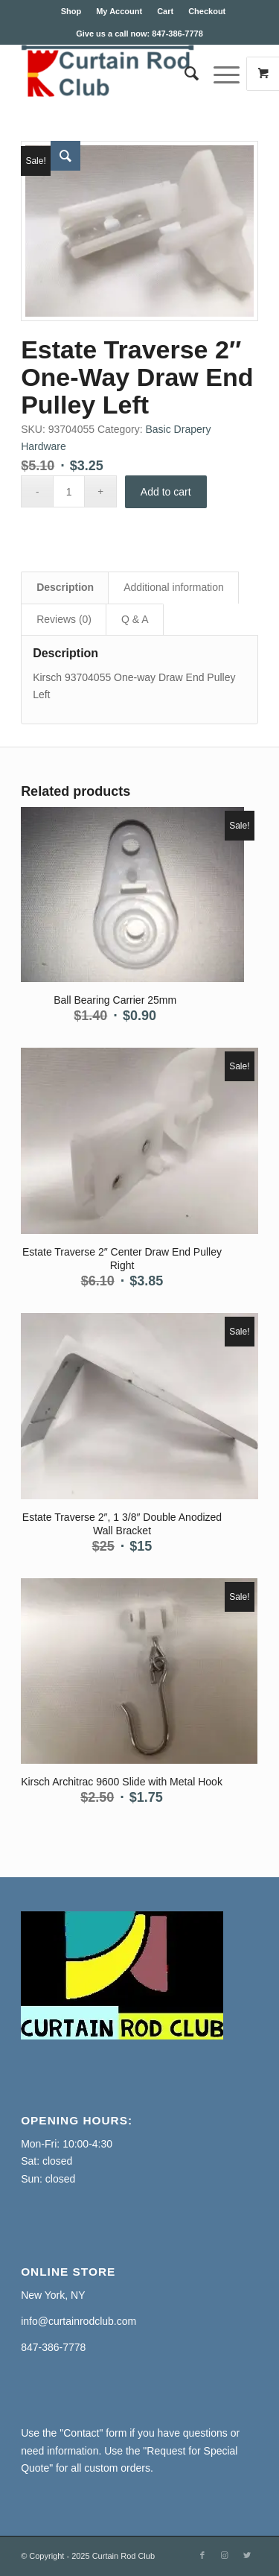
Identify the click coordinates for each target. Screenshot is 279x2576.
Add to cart (166, 492)
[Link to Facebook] (202, 2555)
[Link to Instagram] (225, 2555)
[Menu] (219, 74)
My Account (119, 11)
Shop (71, 11)
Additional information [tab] (174, 587)
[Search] (184, 74)
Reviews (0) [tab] (64, 619)
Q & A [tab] (135, 619)
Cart (165, 11)
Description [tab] (65, 587)
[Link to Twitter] (247, 2555)
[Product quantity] (69, 491)
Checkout (206, 11)
